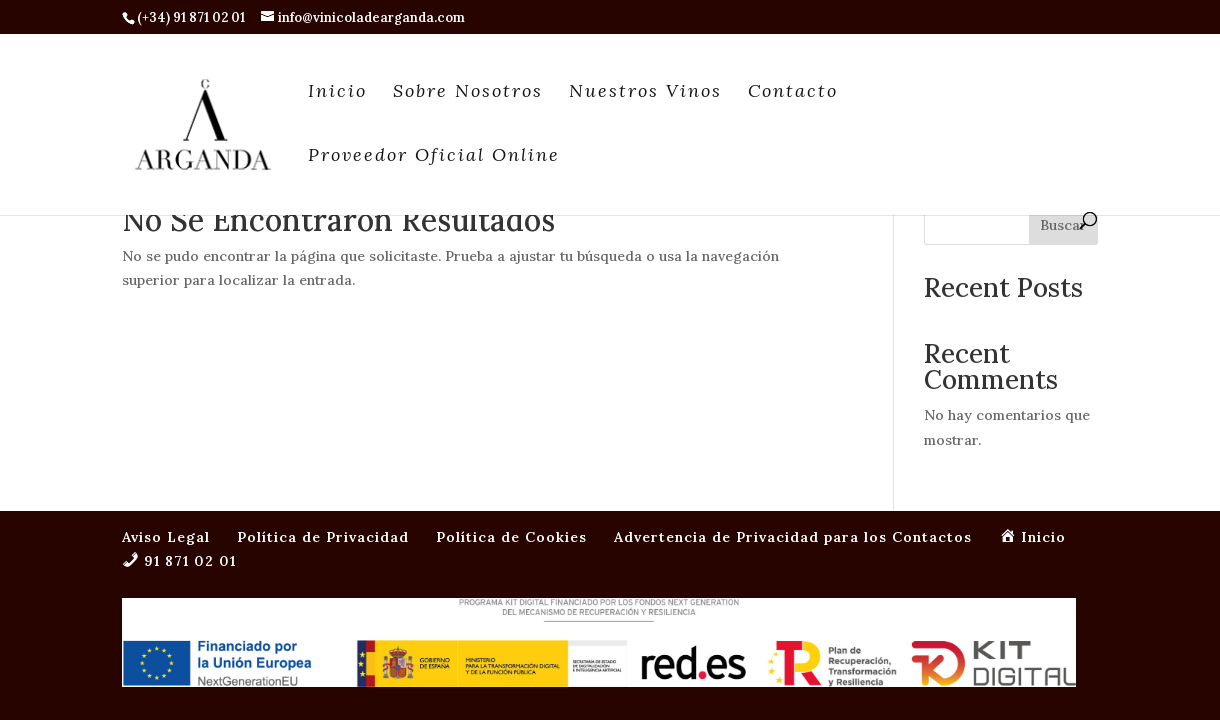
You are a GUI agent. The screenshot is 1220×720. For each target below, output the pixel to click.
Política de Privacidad (323, 390)
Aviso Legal (166, 390)
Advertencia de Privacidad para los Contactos (793, 390)
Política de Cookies (511, 390)
